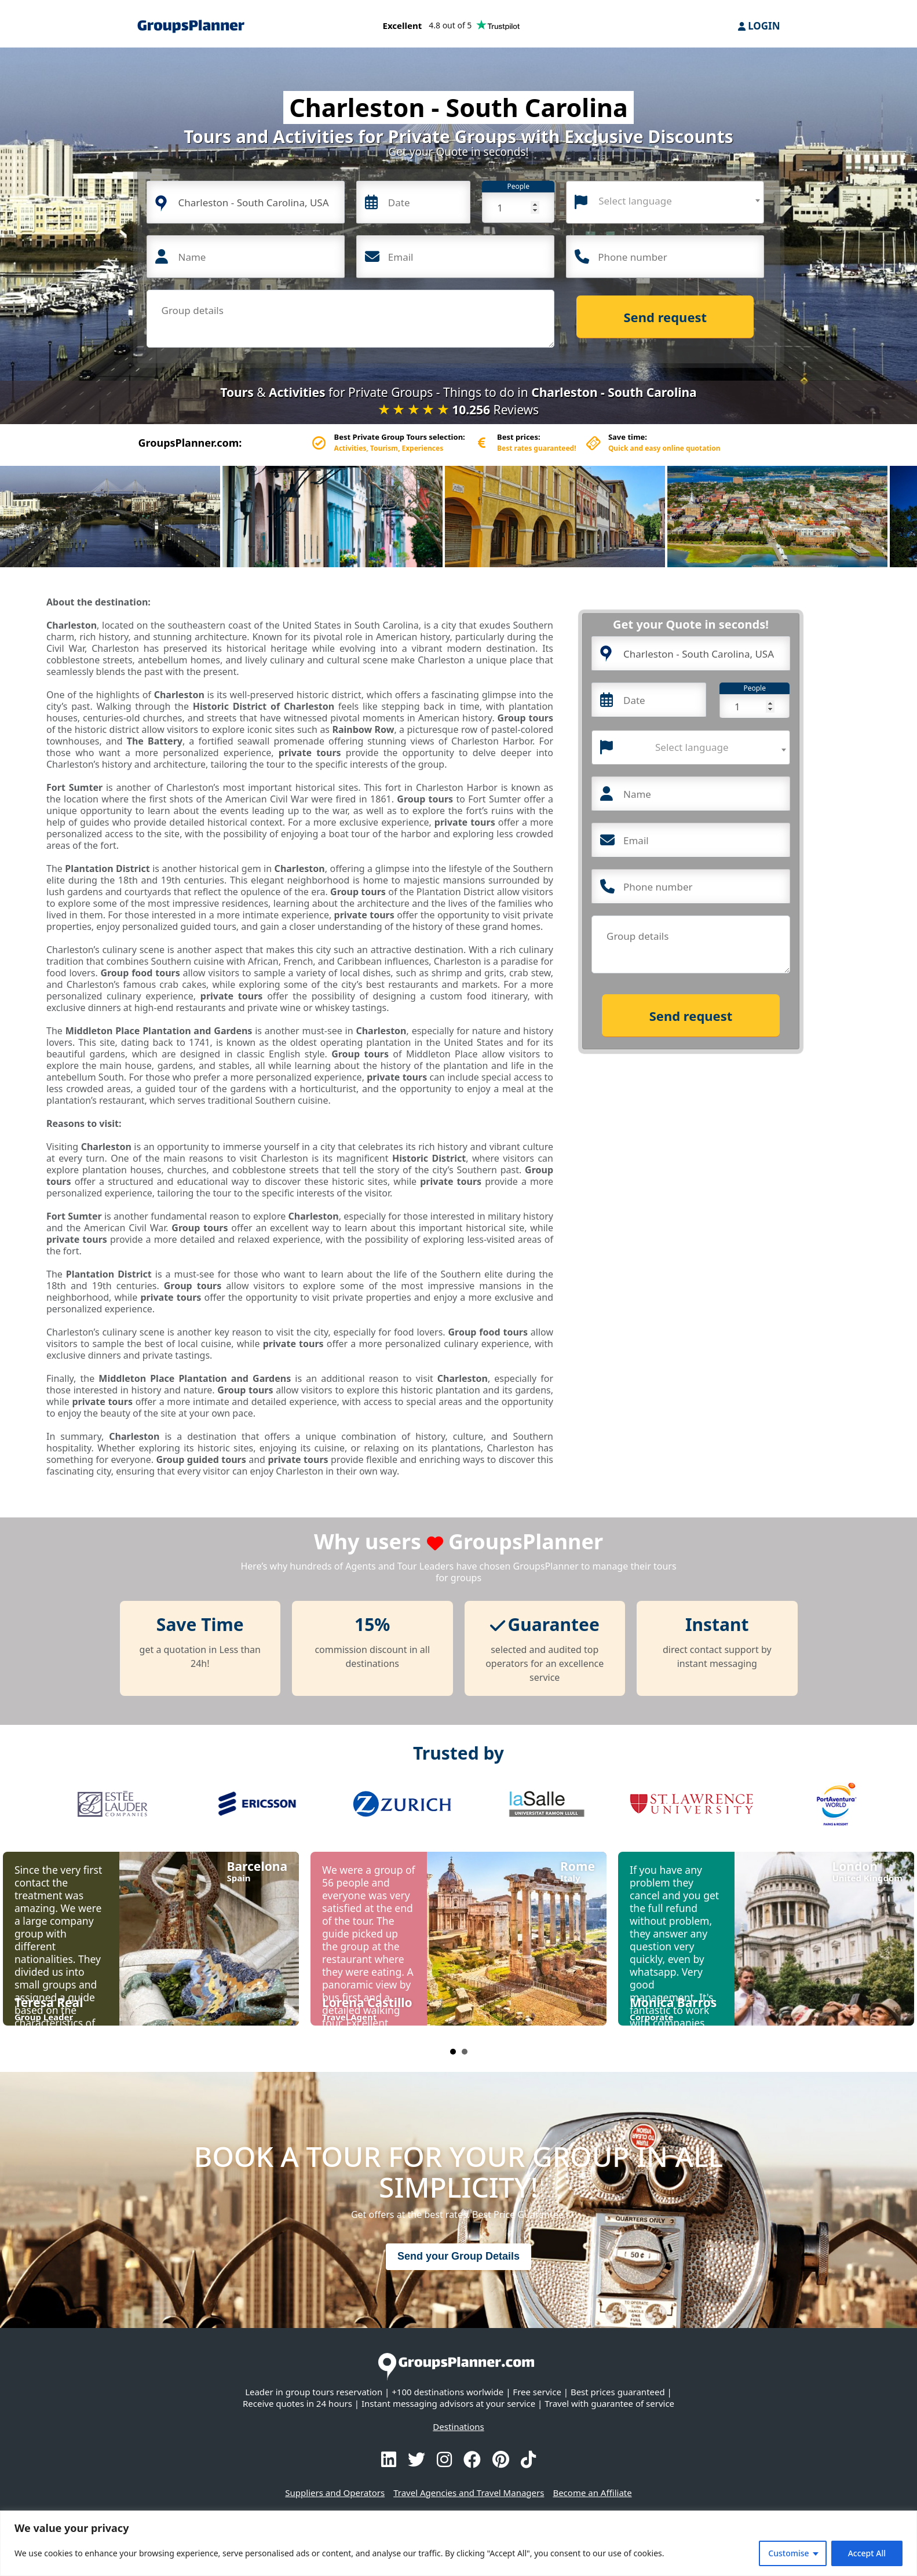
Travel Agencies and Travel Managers (468, 2492)
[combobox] (665, 202)
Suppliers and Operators (335, 2492)
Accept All (867, 2553)
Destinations (458, 2426)
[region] (458, 2543)
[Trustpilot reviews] (451, 28)
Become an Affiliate (592, 2492)
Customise (788, 2553)
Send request (665, 317)
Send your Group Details (458, 2256)
